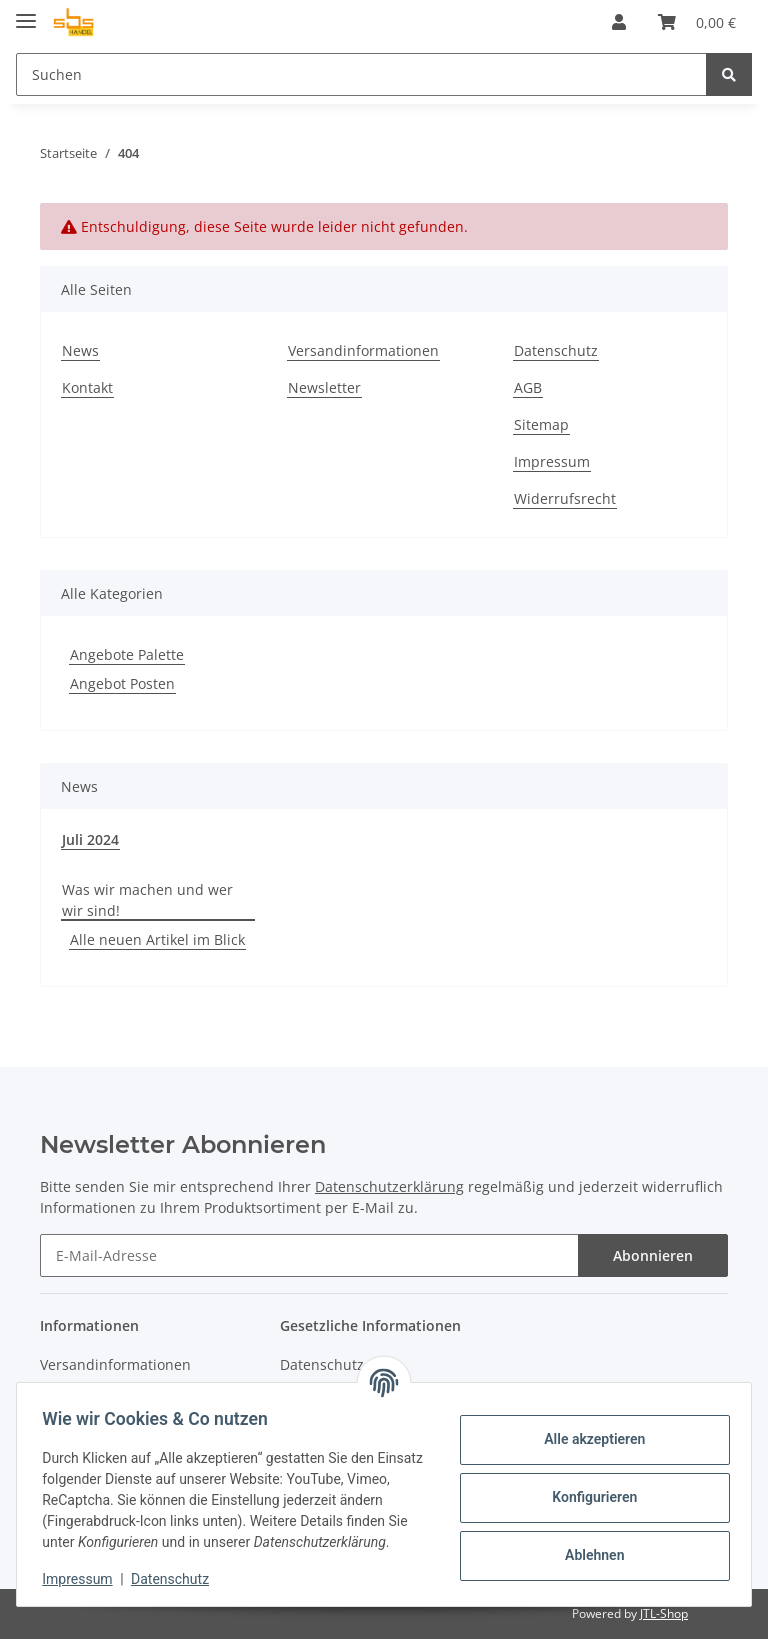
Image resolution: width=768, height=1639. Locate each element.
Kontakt (87, 387)
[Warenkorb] (697, 22)
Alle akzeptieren (587, 1429)
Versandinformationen (363, 350)
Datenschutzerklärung (389, 1186)
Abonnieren (653, 1255)
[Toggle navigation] (26, 12)
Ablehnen (587, 1545)
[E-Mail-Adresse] (309, 1255)
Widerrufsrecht (565, 498)
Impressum (552, 461)
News (80, 350)
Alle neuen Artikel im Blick (157, 939)
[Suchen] (361, 74)
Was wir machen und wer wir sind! (147, 900)
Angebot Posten (122, 683)
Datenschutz (556, 350)
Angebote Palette (127, 654)
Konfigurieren (587, 1487)
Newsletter (324, 387)
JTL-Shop (664, 1613)
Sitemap (541, 424)
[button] (619, 22)
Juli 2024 (90, 839)
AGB (528, 387)
